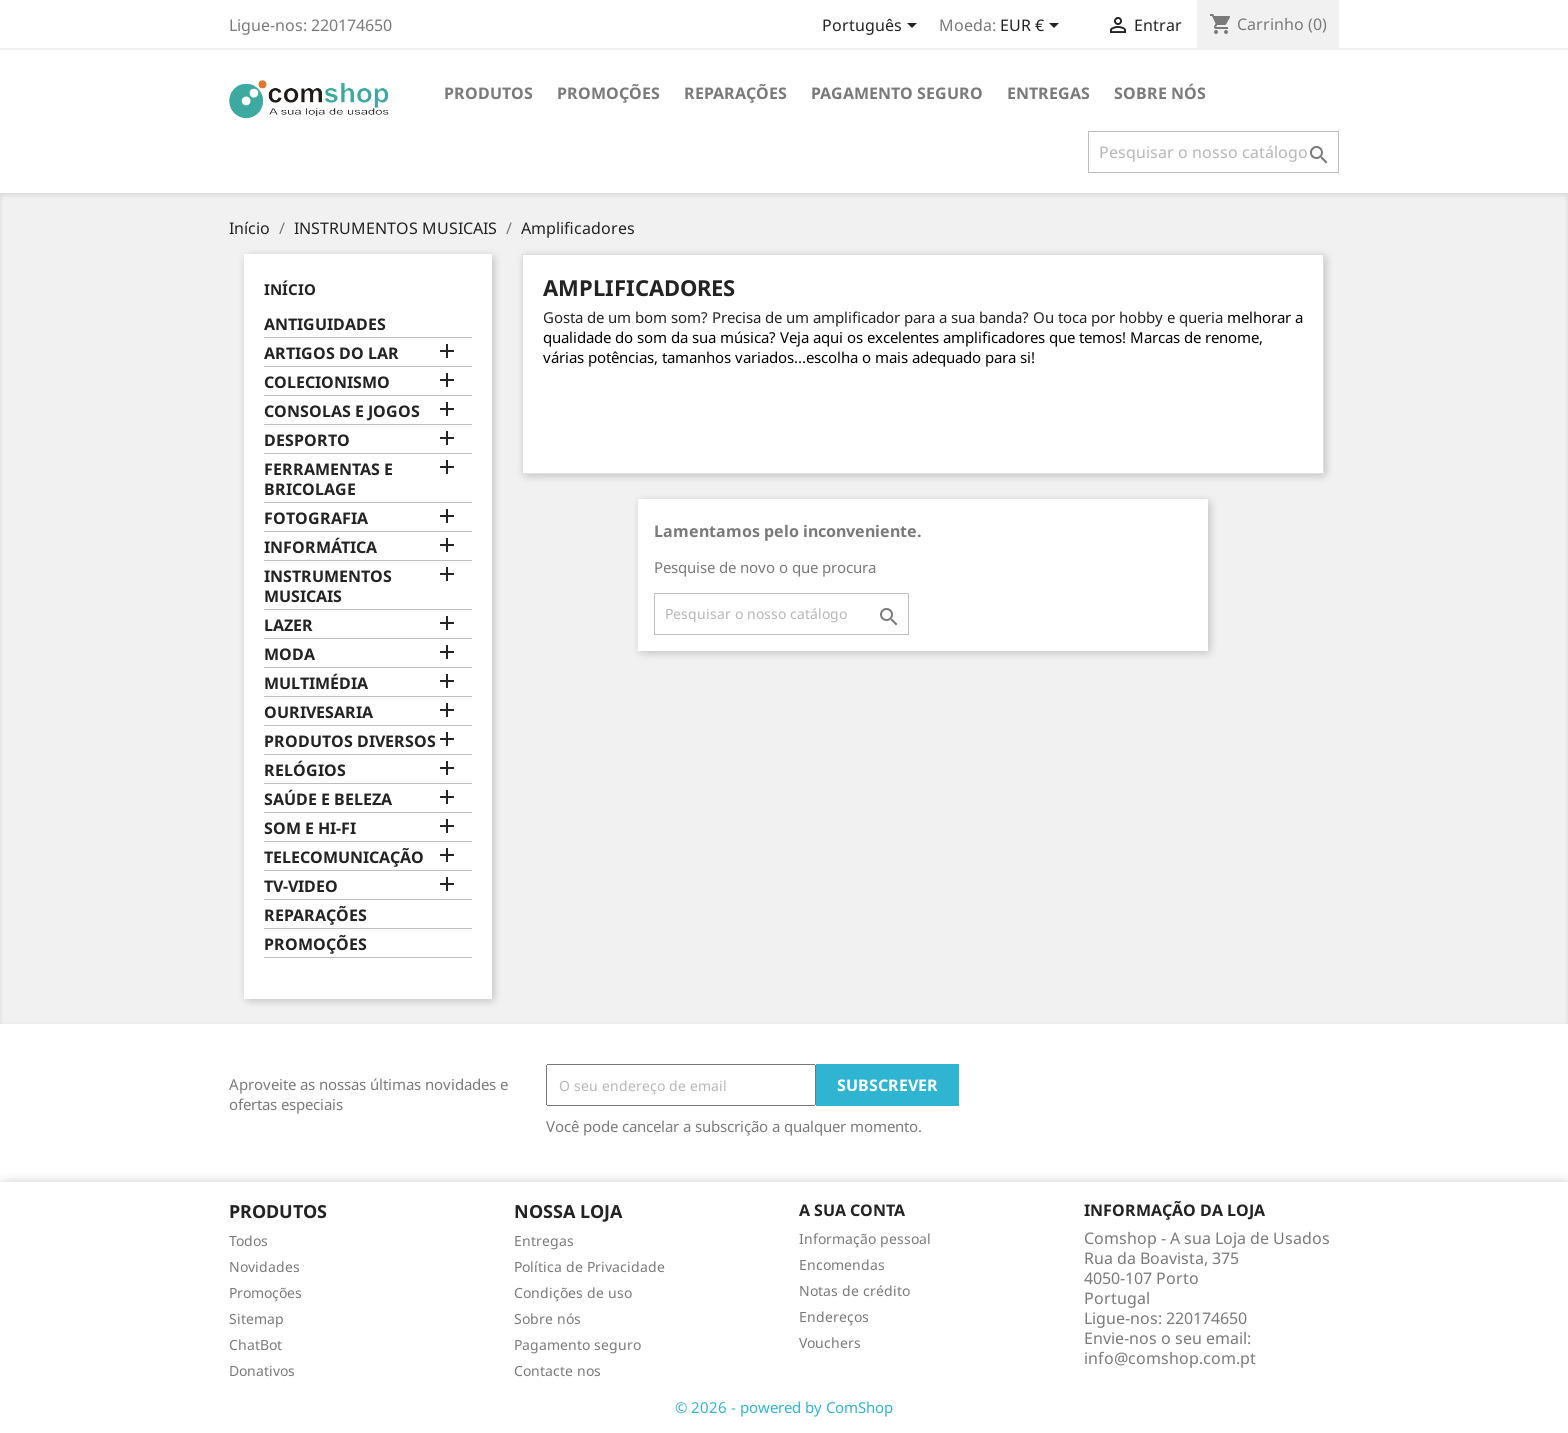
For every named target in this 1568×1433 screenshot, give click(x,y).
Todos (248, 1240)
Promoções (265, 1292)
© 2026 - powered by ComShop (784, 1407)
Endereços (834, 1316)
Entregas (1048, 93)
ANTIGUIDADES (325, 324)
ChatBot (255, 1344)
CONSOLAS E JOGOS (342, 411)
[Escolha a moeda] (1033, 27)
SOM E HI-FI (310, 828)
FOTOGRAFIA (316, 518)
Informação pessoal (865, 1238)
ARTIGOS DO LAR (331, 353)
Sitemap (256, 1318)
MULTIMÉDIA (316, 683)
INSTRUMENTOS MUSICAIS (328, 586)
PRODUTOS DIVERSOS (350, 741)
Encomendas (842, 1264)
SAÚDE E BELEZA (328, 799)
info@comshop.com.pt (1170, 1358)
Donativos (262, 1370)
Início (290, 289)
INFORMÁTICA (320, 547)
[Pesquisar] (1213, 152)
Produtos (488, 93)
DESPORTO (307, 440)
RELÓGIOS (305, 770)
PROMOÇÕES (608, 93)
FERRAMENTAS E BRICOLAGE (328, 479)
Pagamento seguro (897, 93)
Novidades (264, 1266)
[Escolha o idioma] (873, 27)
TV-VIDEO (301, 886)
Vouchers (830, 1342)
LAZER (288, 625)
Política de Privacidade (589, 1266)
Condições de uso (573, 1292)
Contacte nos (557, 1370)
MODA (289, 654)
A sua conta (852, 1210)
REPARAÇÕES (735, 93)
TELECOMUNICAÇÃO (344, 857)
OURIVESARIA (318, 712)
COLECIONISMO (327, 382)
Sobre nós (1160, 93)
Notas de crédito (854, 1290)
